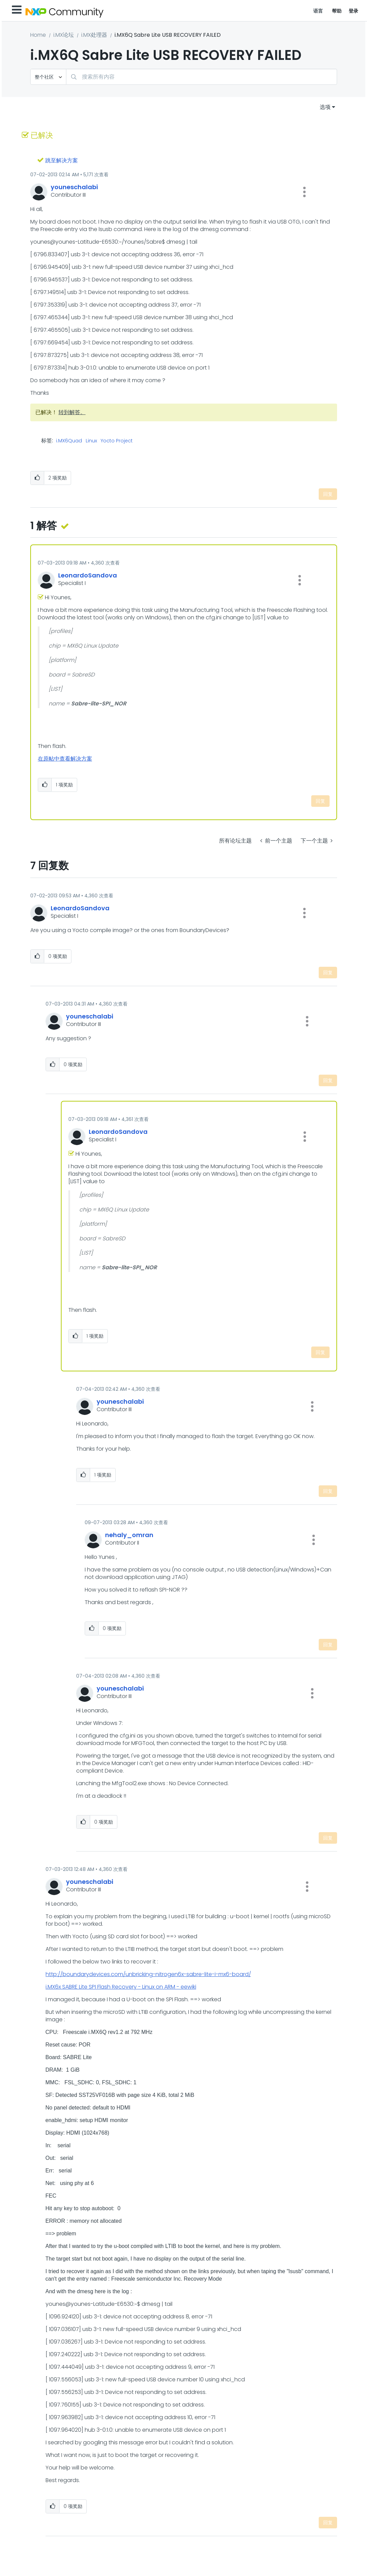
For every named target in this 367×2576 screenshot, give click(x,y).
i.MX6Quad (69, 441)
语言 (318, 10)
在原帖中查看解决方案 (65, 759)
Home (38, 35)
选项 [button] (325, 107)
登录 (353, 10)
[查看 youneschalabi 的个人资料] (74, 187)
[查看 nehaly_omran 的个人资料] (129, 1535)
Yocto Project (117, 441)
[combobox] (201, 77)
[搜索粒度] (48, 76)
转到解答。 (72, 412)
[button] (304, 191)
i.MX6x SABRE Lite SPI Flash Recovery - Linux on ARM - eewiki (121, 1987)
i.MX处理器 (94, 35)
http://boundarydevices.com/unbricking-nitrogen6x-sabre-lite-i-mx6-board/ (148, 1974)
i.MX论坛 (63, 35)
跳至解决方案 (61, 160)
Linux (91, 441)
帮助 (337, 10)
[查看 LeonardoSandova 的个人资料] (87, 575)
